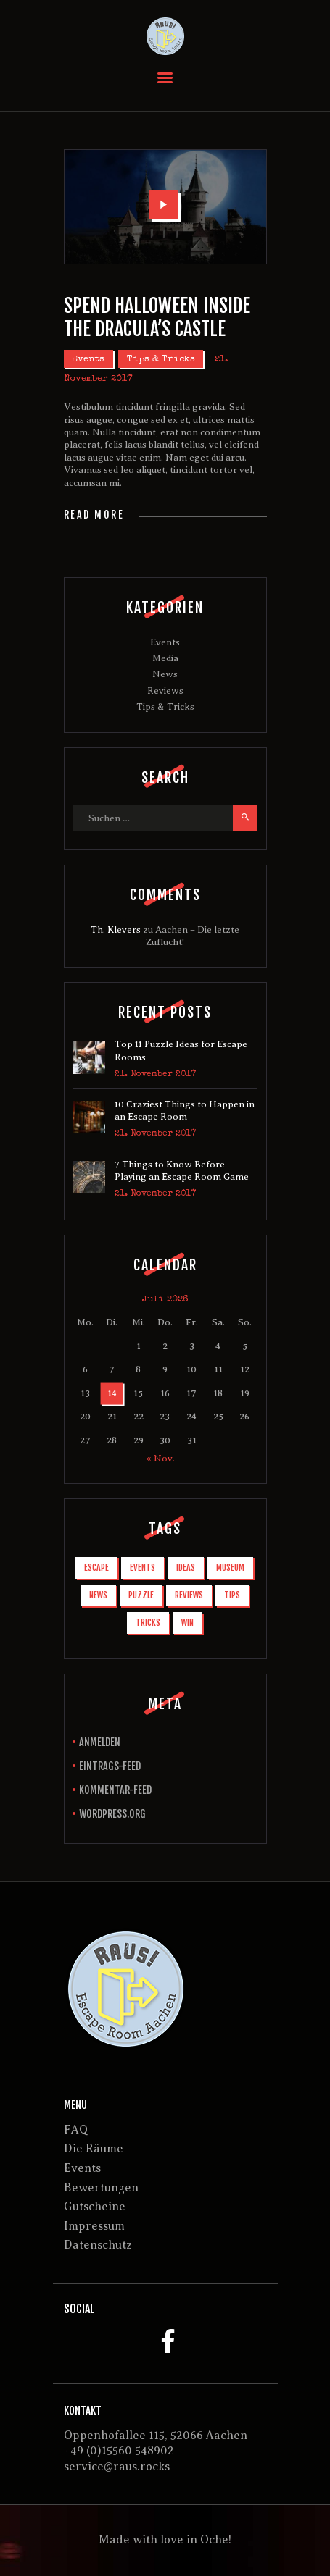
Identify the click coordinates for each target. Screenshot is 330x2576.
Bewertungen (101, 2187)
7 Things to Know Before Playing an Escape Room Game (182, 1171)
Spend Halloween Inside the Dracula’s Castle (157, 317)
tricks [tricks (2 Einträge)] (148, 1622)
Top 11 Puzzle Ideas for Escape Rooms (181, 1050)
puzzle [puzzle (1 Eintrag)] (141, 1595)
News (165, 673)
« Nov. (161, 1458)
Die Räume (93, 2148)
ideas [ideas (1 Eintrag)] (185, 1567)
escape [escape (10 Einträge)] (96, 1567)
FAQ (76, 2129)
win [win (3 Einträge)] (187, 1622)
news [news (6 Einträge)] (98, 1595)
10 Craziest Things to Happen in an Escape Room (185, 1111)
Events (88, 359)
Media (165, 658)
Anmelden (99, 1742)
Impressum (94, 2226)
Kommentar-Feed (115, 1790)
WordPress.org (112, 1814)
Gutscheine (94, 2206)
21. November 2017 (155, 1074)
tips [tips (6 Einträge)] (232, 1595)
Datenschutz (98, 2245)
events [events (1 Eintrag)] (142, 1567)
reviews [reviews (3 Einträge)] (189, 1595)
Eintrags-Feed (110, 1766)
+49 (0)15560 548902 (119, 2450)
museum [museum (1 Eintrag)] (230, 1567)
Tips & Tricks (161, 359)
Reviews (165, 690)
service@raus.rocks (117, 2466)
